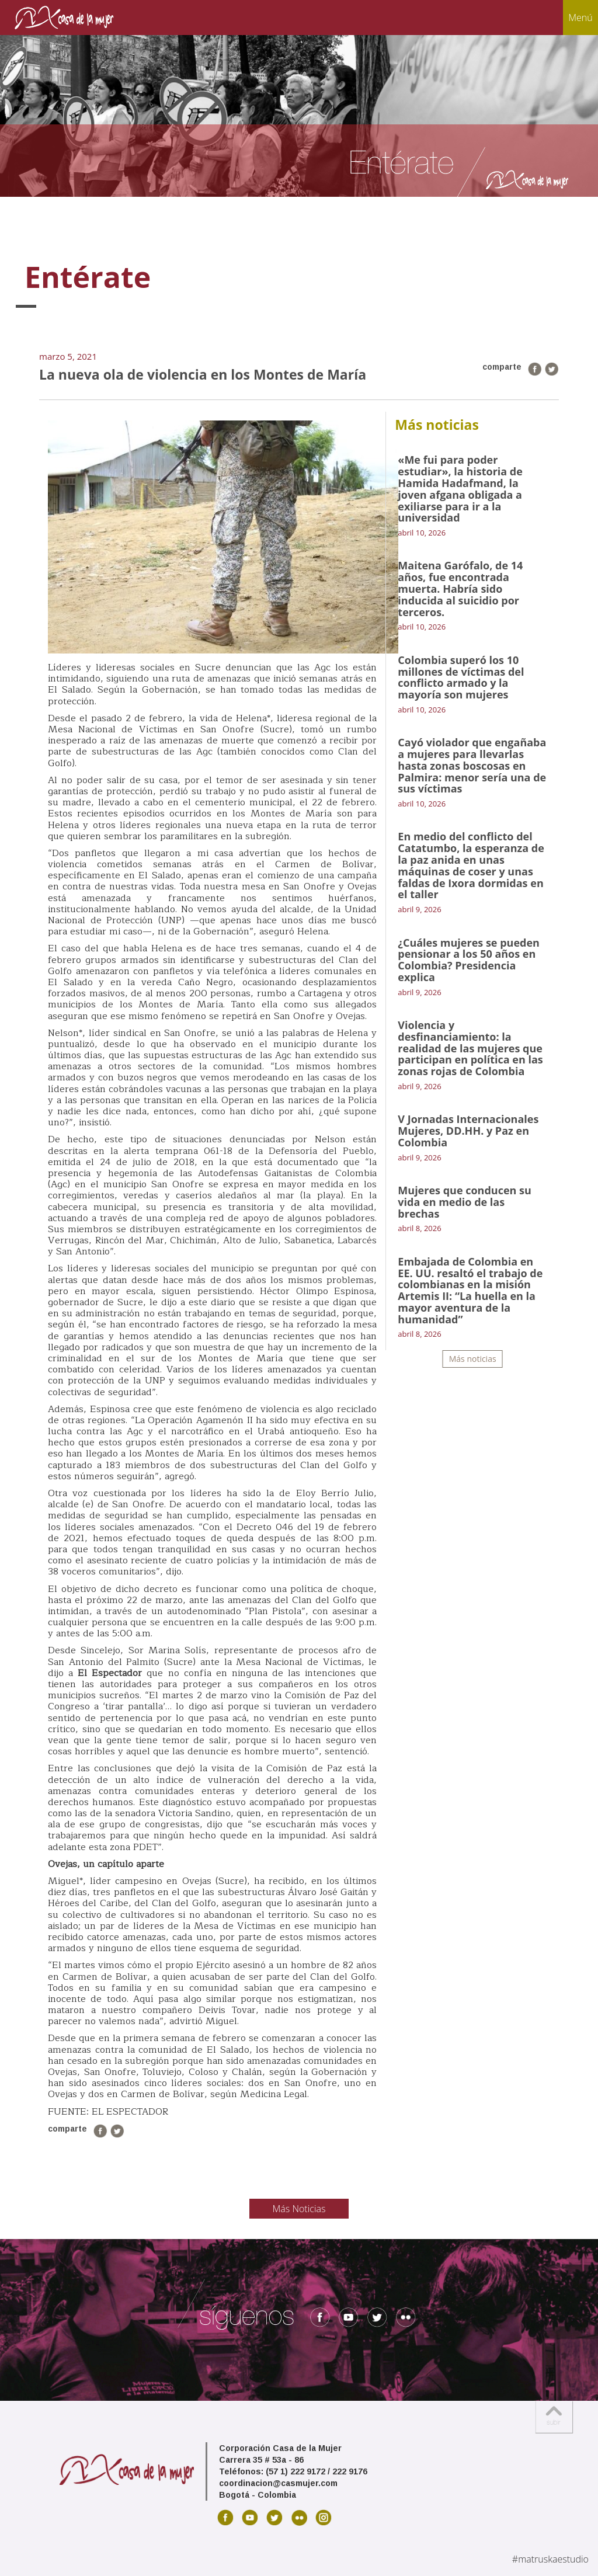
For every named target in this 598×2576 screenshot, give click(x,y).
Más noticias (472, 1358)
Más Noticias (299, 2208)
